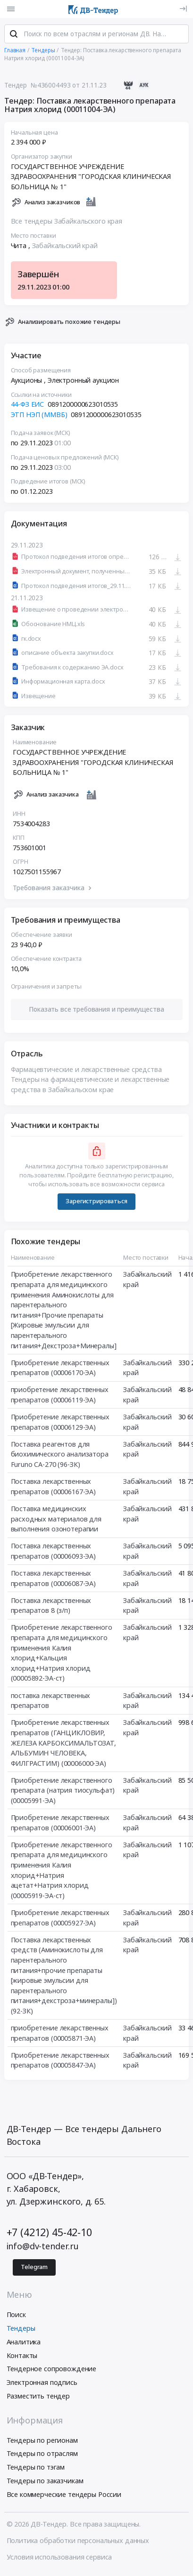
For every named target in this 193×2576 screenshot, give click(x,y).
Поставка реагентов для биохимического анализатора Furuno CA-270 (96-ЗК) (60, 1457)
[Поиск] (13, 37)
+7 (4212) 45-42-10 (49, 2235)
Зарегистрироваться (96, 1204)
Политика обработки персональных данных (78, 2543)
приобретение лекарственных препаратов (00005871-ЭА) (60, 2036)
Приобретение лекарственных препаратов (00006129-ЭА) (60, 1425)
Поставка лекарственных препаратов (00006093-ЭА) (53, 1554)
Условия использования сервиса (59, 2560)
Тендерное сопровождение (52, 2371)
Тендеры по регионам (42, 2443)
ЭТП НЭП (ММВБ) (39, 417)
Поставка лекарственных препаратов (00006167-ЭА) (53, 1490)
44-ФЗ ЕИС (27, 407)
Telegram (34, 2270)
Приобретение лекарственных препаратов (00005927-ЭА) (60, 1921)
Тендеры (21, 2331)
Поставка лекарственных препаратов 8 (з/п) (51, 1608)
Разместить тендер (38, 2399)
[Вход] (183, 8)
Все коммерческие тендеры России (64, 2497)
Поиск (16, 2317)
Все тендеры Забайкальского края (67, 224)
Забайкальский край (65, 248)
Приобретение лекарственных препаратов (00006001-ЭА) (60, 1826)
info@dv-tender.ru (43, 2249)
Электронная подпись (42, 2385)
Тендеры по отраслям (42, 2456)
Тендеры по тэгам (36, 2470)
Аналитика (24, 2345)
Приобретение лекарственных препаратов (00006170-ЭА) (60, 1371)
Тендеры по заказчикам (45, 2483)
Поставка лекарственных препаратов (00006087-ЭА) (53, 1581)
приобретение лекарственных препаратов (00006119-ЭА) (60, 1398)
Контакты (22, 2358)
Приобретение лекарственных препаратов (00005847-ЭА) (60, 2063)
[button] (97, 1012)
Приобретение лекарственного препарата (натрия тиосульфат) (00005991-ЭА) (63, 1793)
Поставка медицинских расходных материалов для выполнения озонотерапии (56, 1522)
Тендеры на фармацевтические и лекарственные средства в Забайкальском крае (90, 1088)
